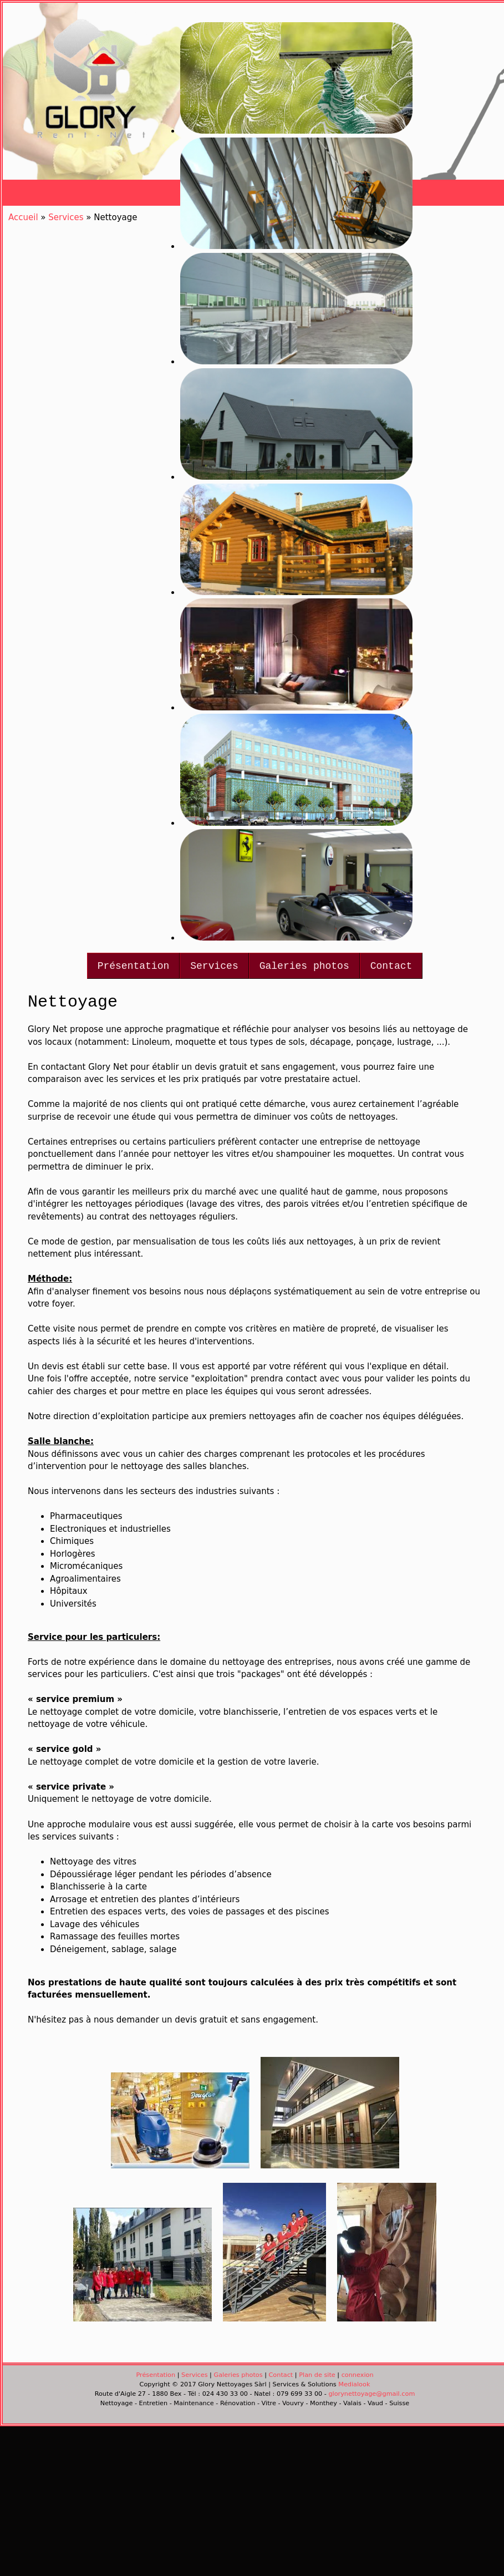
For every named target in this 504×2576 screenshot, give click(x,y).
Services (214, 966)
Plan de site (317, 2375)
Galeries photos (304, 966)
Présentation (134, 966)
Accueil (23, 217)
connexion (358, 2375)
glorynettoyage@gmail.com (371, 2393)
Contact (391, 966)
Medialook (354, 2384)
